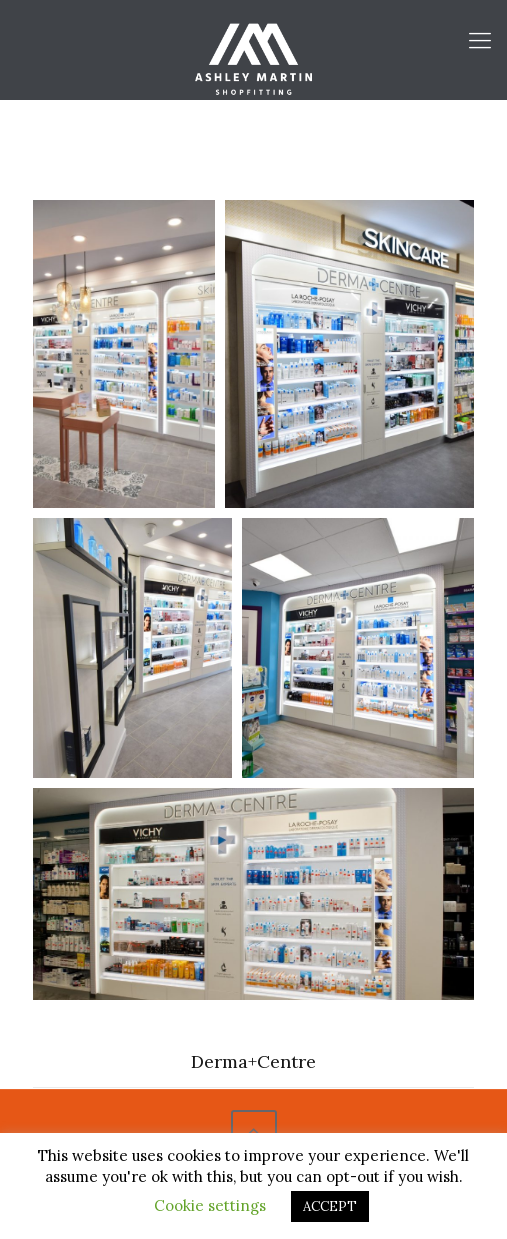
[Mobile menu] (480, 40)
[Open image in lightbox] (124, 354)
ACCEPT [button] (330, 1206)
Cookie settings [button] (210, 1205)
